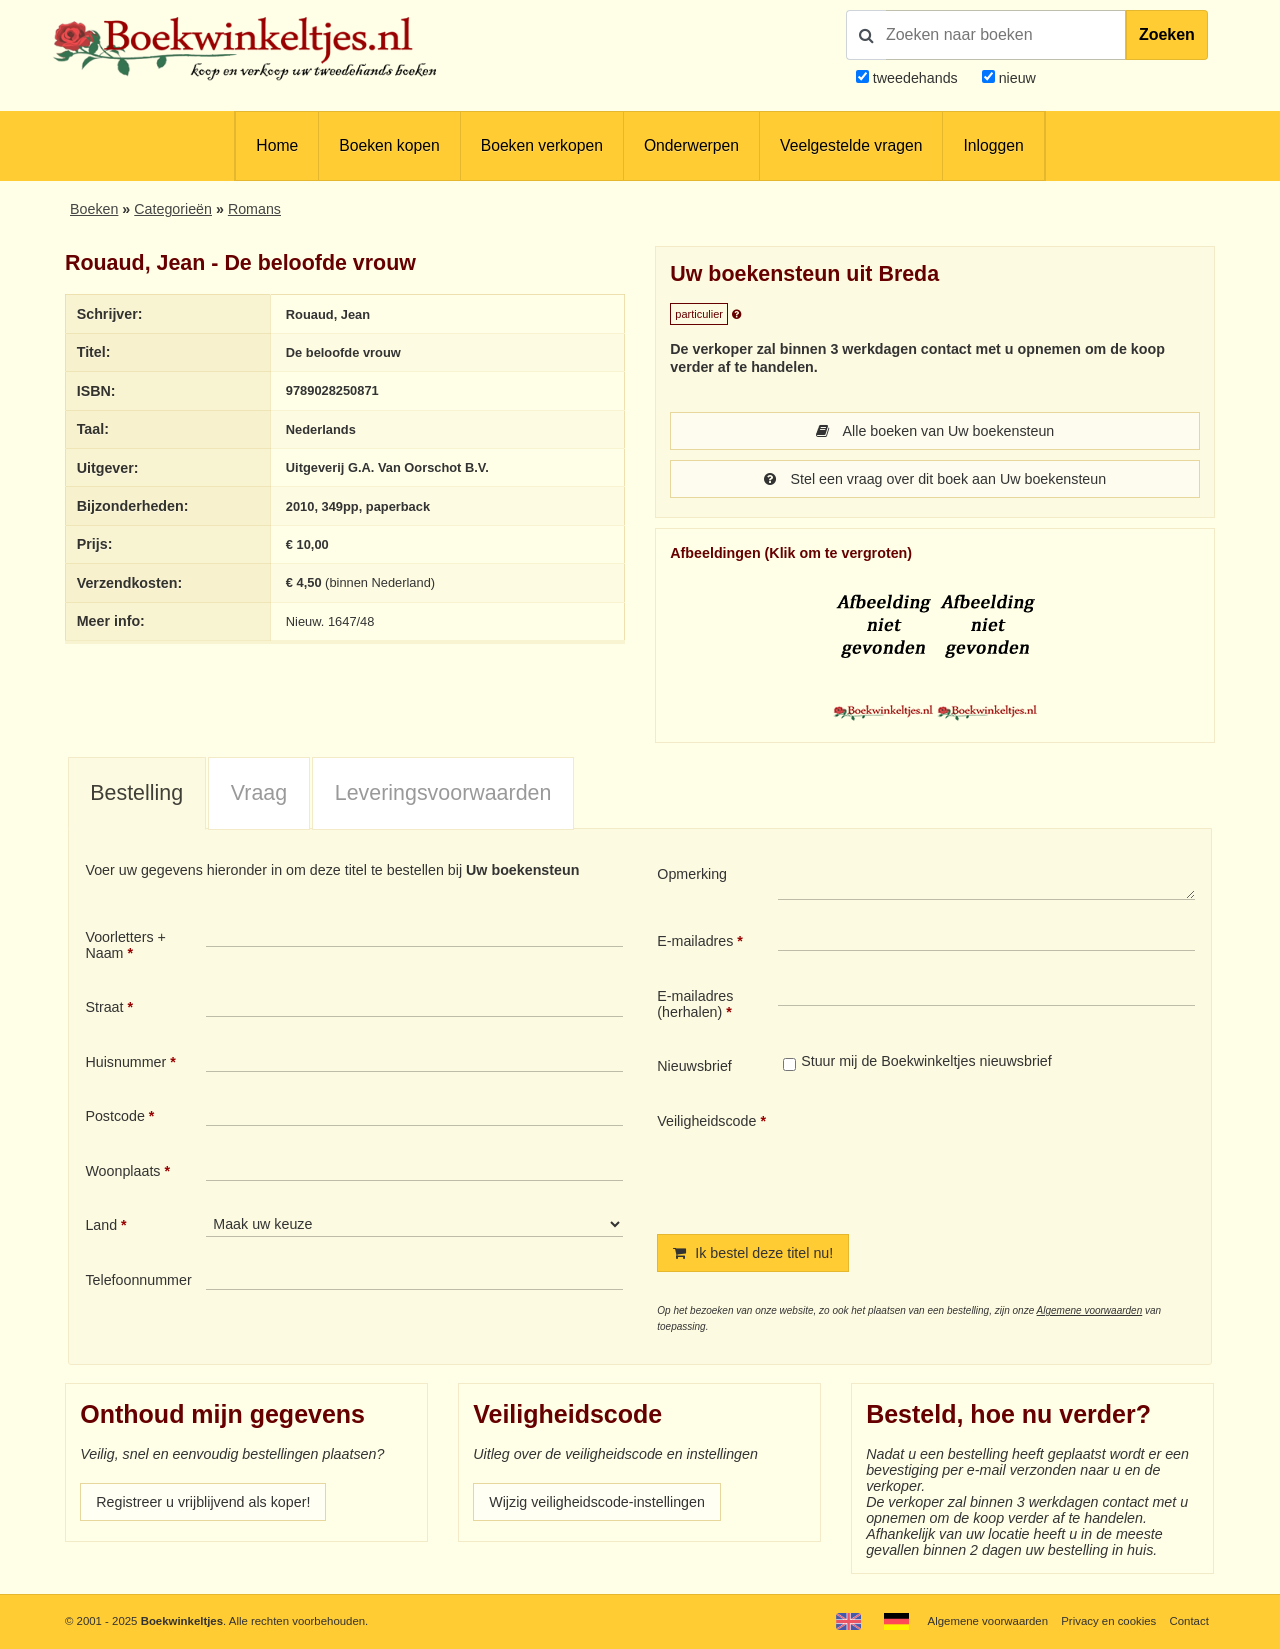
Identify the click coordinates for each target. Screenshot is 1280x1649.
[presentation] (945, 1157)
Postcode (114, 1116)
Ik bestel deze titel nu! (753, 1253)
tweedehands (915, 78)
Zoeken (1167, 34)
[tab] (137, 794)
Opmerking (692, 874)
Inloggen (993, 145)
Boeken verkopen (542, 145)
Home (277, 145)
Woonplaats (122, 1171)
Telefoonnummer (138, 1280)
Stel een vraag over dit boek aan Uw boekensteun (935, 479)
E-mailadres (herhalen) (695, 1004)
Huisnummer (125, 1062)
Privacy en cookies (1108, 1621)
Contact (1189, 1621)
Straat (104, 1007)
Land (101, 1225)
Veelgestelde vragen (851, 145)
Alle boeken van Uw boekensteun (935, 431)
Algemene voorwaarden (1090, 1310)
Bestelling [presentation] (136, 793)
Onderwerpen (691, 145)
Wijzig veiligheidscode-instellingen (597, 1502)
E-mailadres (695, 941)
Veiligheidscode (706, 1121)
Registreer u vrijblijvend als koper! (203, 1502)
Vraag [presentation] (259, 793)
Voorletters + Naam (125, 945)
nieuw (1015, 78)
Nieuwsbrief (694, 1066)
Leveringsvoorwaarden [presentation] (443, 793)
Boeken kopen (389, 145)
